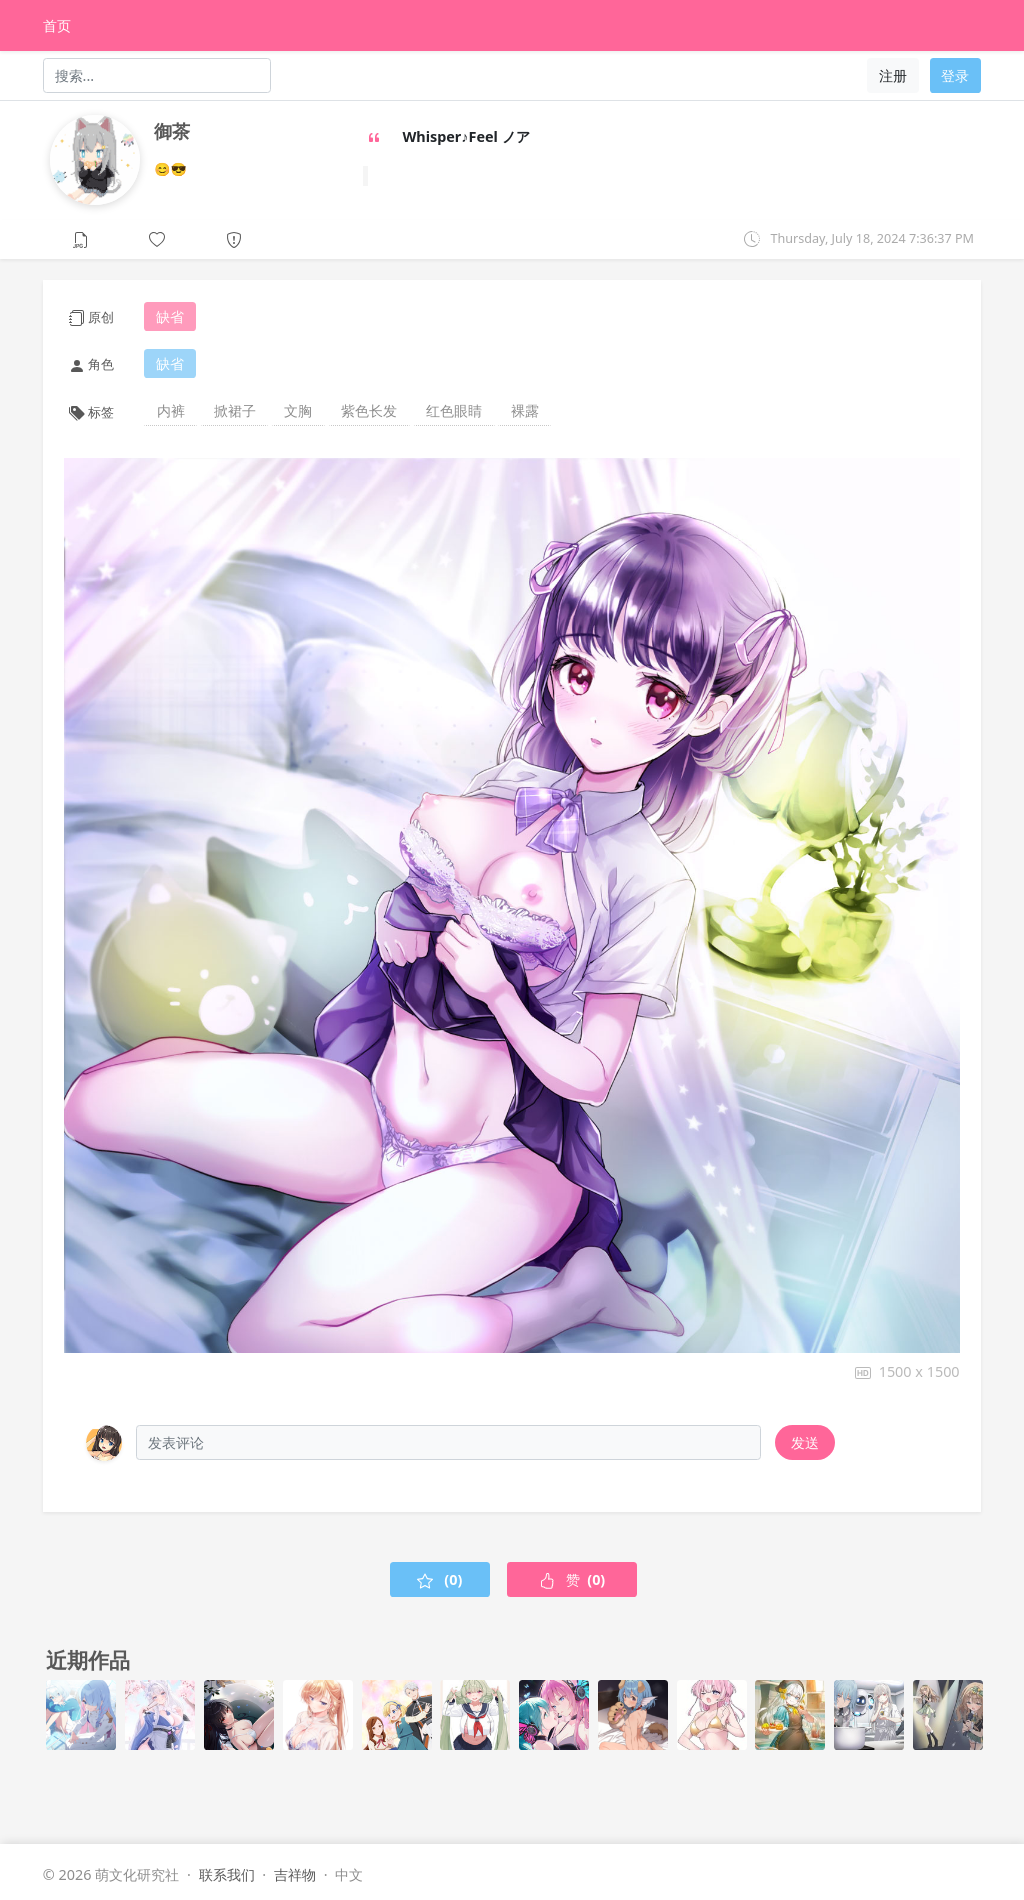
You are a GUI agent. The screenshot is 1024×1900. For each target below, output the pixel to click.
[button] (157, 238)
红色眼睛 (454, 410)
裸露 (525, 410)
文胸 (298, 410)
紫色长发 (369, 410)
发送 (805, 1442)
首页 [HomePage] (57, 25)
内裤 (171, 410)
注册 (893, 75)
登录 (955, 75)
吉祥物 (295, 1874)
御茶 (172, 131)
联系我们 (227, 1874)
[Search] (157, 75)
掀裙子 (235, 410)
